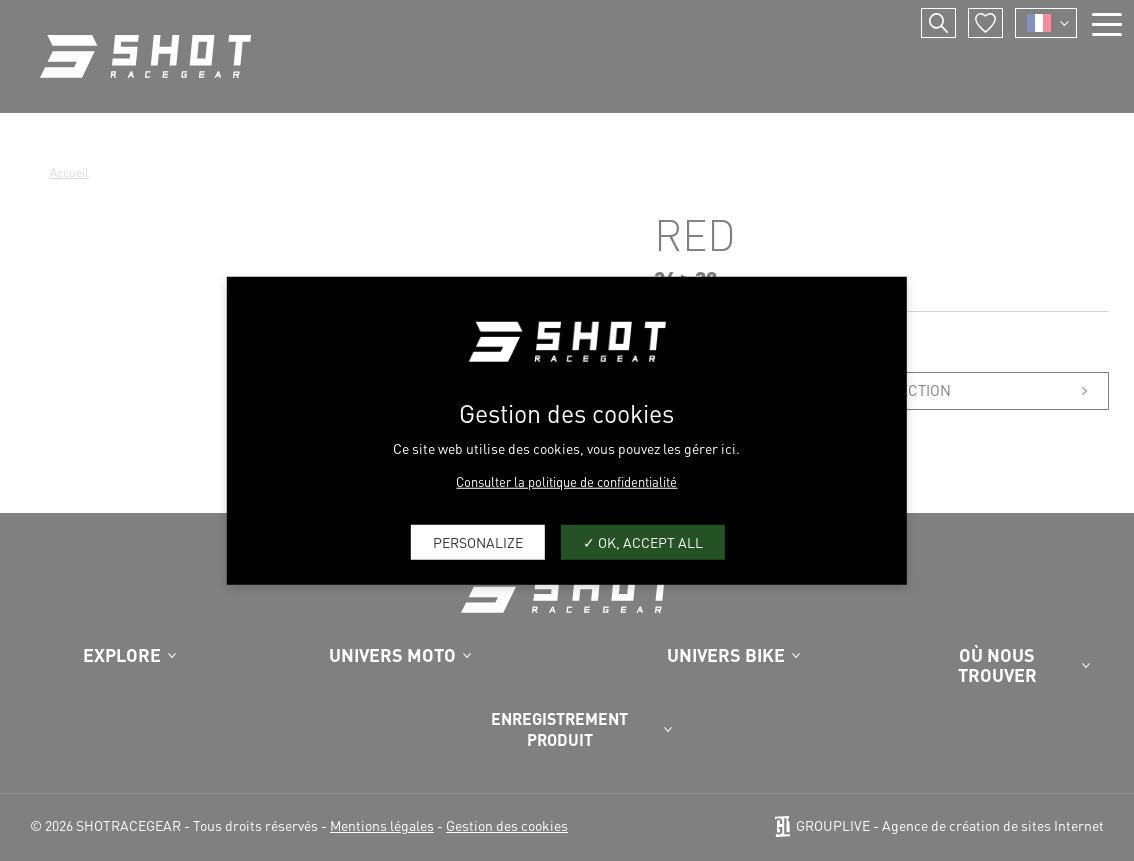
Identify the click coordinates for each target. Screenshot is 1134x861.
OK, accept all (643, 542)
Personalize (478, 542)
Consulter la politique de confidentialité (566, 480)
